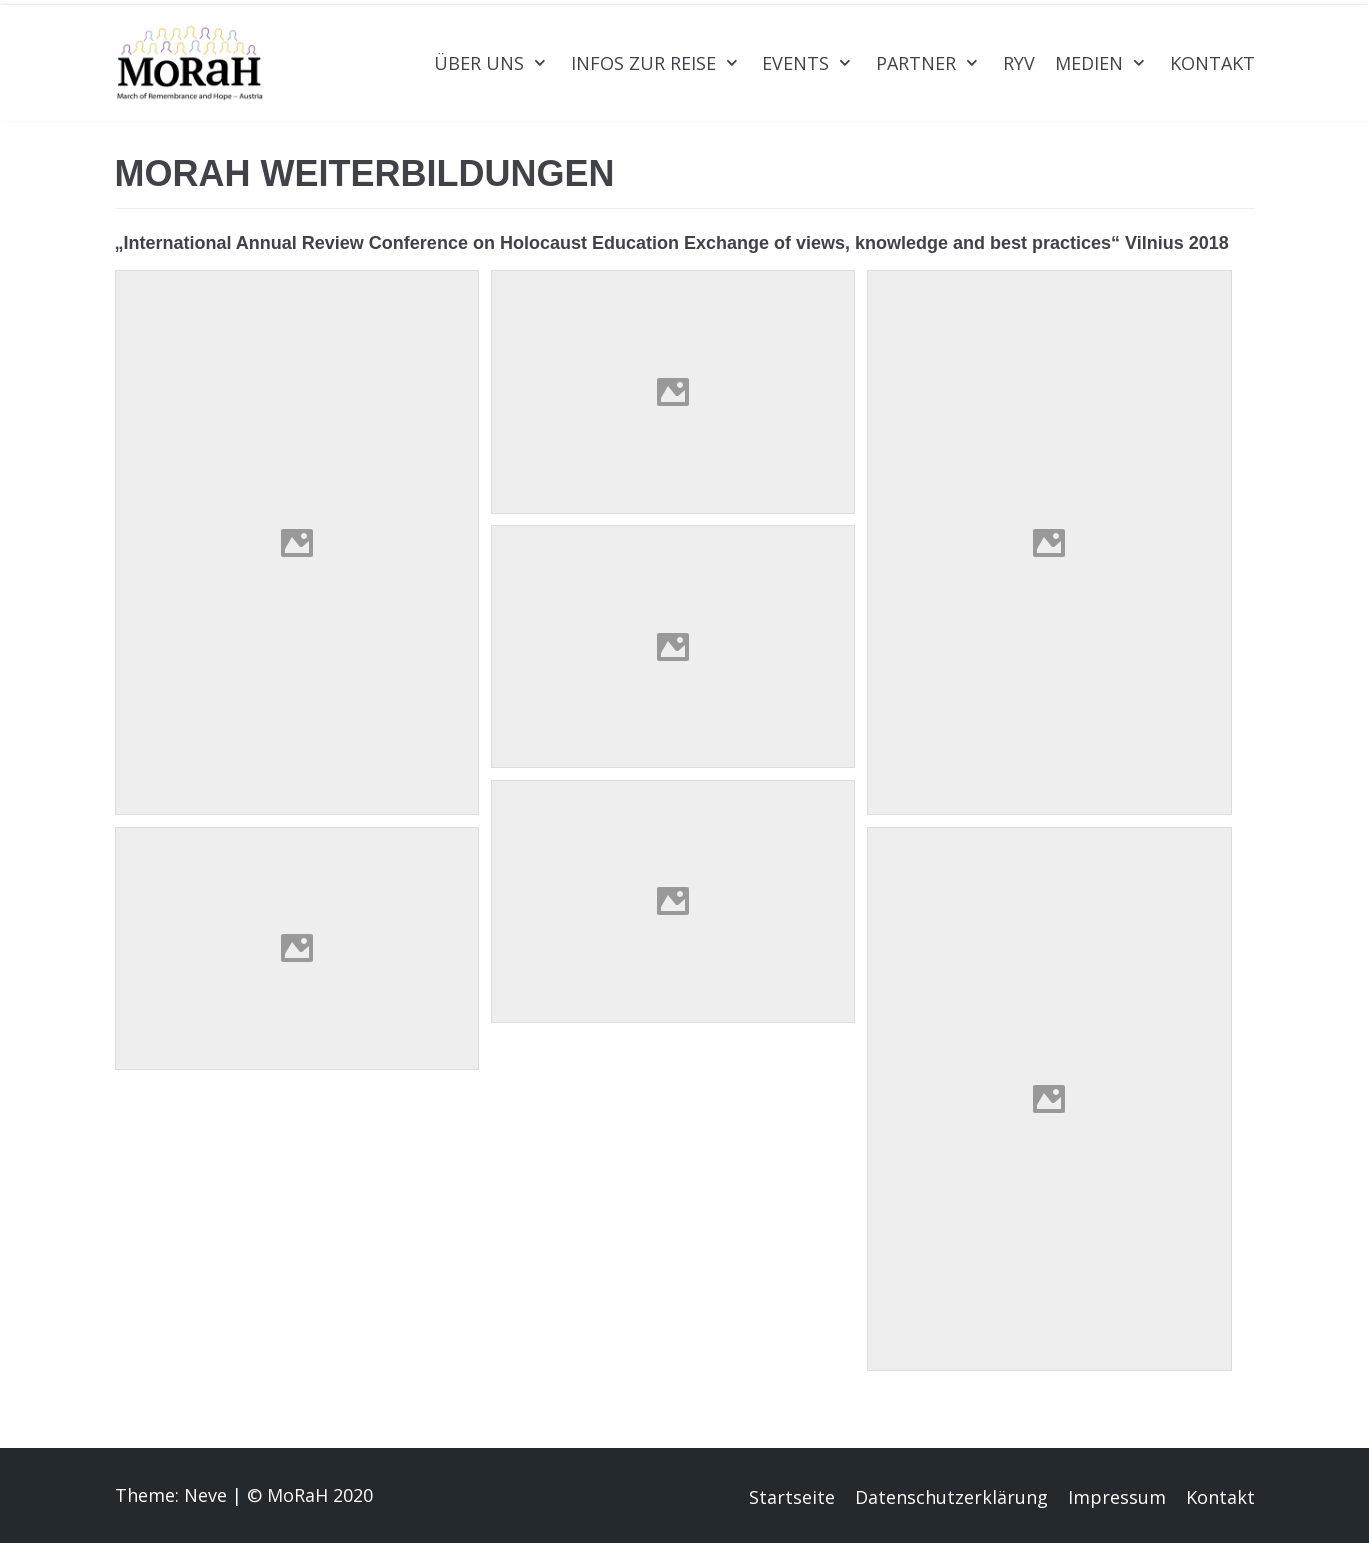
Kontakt (1212, 63)
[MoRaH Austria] (190, 63)
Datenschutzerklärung (951, 1496)
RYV (1019, 63)
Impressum (1117, 1496)
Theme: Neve (171, 1495)
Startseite (792, 1496)
